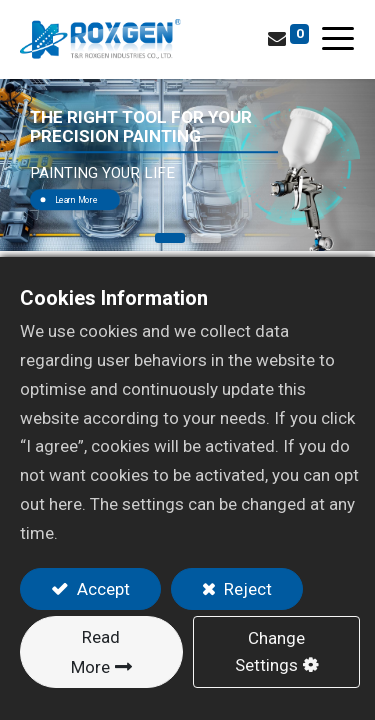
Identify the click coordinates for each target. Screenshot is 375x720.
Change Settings (270, 651)
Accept (101, 589)
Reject (246, 589)
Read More (96, 652)
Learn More (76, 200)
